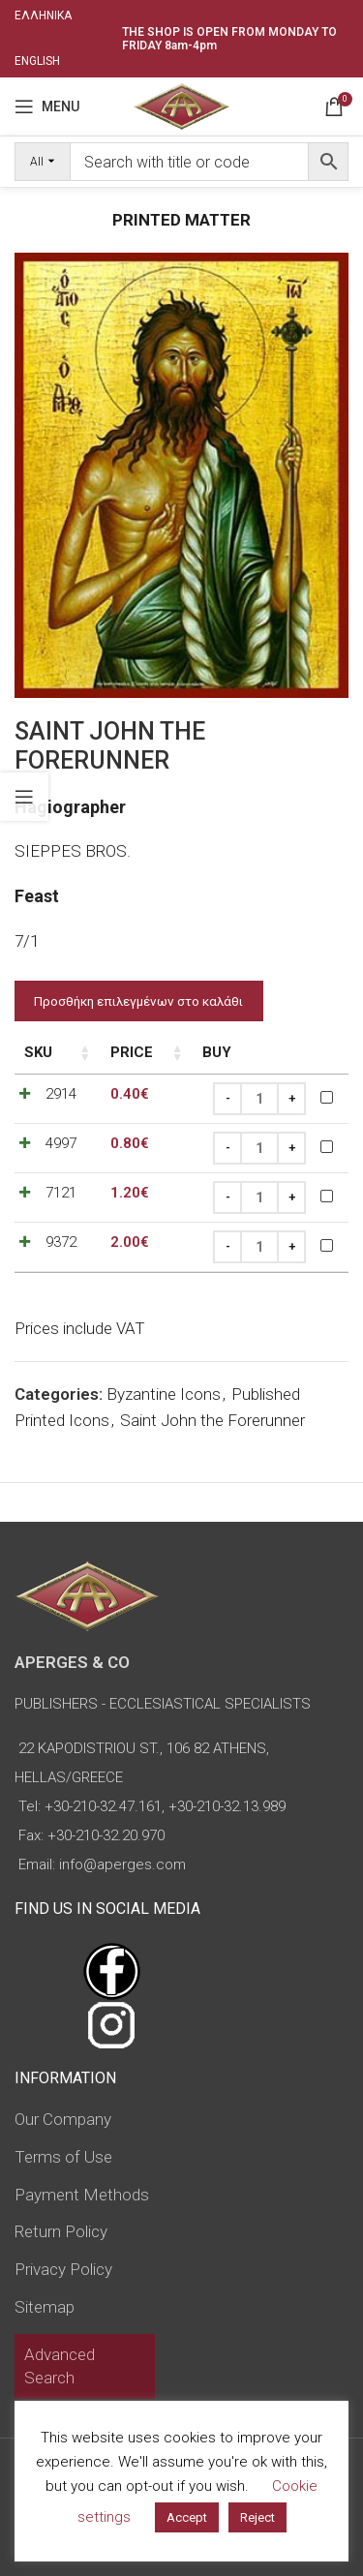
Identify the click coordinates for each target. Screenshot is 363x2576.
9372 (60, 1242)
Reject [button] (257, 2517)
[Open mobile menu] (47, 106)
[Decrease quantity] (227, 1098)
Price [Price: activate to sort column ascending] (131, 1052)
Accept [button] (186, 2517)
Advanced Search (59, 2366)
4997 (60, 1143)
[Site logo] (181, 104)
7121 (60, 1192)
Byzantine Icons (163, 1394)
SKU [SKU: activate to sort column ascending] (38, 1052)
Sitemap (45, 2307)
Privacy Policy (63, 2269)
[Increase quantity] (291, 1098)
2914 (60, 1094)
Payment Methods (82, 2194)
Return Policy (61, 2231)
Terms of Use (63, 2157)
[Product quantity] (259, 1098)
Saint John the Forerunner (212, 1420)
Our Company (63, 2119)
